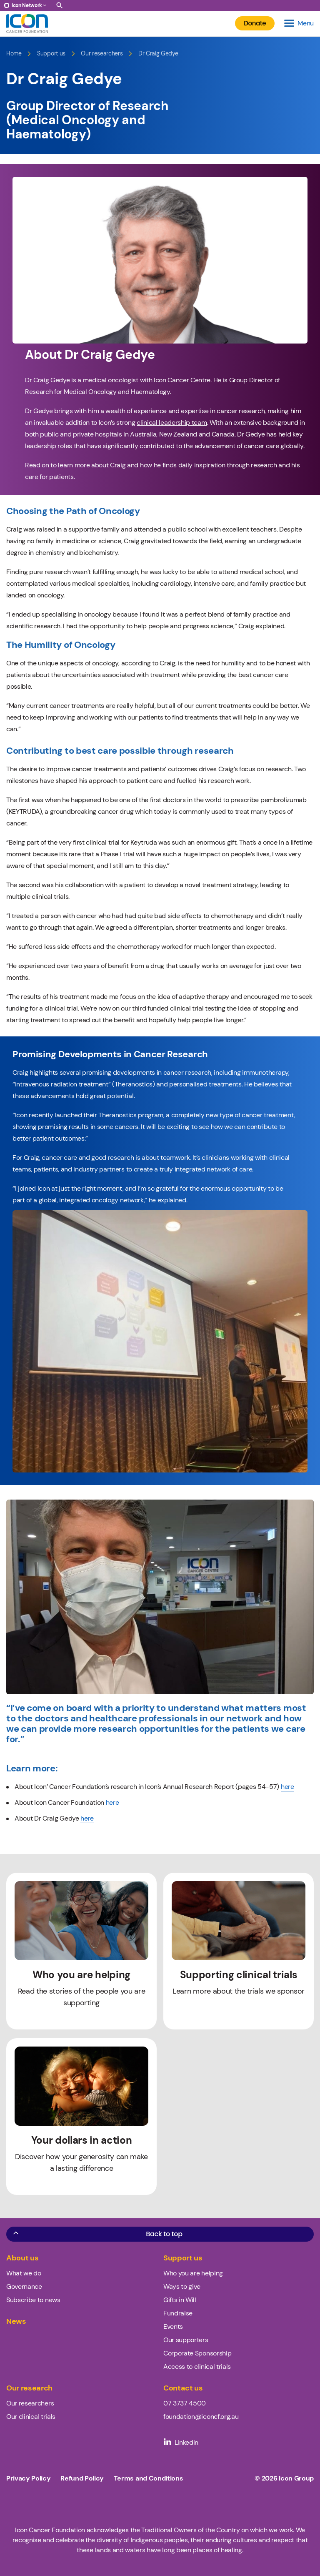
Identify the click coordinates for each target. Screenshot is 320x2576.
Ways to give (181, 2286)
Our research (29, 2388)
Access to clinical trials (197, 2366)
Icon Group (296, 2478)
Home (14, 53)
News (16, 2321)
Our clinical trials (30, 2416)
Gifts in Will (179, 2299)
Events (173, 2326)
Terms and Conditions (148, 2478)
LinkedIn (180, 2442)
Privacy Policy (28, 2478)
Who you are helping (193, 2273)
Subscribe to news (33, 2299)
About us (22, 2258)
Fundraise (177, 2313)
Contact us (183, 2388)
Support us (51, 53)
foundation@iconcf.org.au (200, 2416)
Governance (24, 2286)
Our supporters (185, 2339)
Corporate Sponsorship (197, 2353)
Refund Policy (82, 2478)
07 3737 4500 (184, 2403)
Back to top (97, 2234)
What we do (23, 2273)
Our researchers (101, 53)
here (287, 1786)
